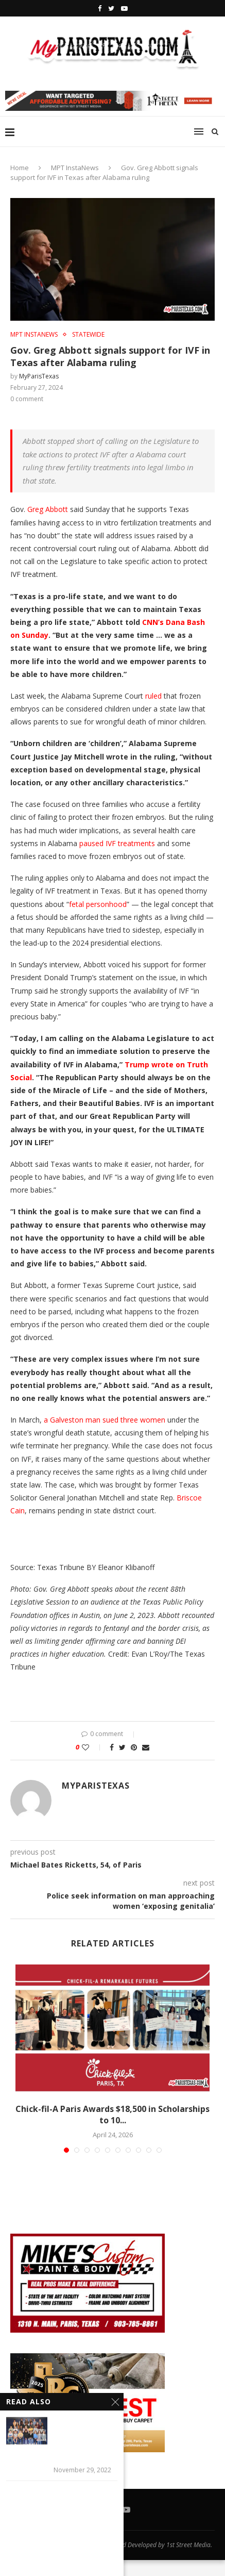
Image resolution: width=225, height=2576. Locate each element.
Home (19, 167)
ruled (153, 696)
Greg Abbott (47, 509)
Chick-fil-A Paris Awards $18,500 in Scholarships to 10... (112, 2114)
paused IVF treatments (117, 843)
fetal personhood (98, 904)
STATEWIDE (88, 334)
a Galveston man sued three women (104, 1420)
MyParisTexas (39, 376)
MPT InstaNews (75, 167)
